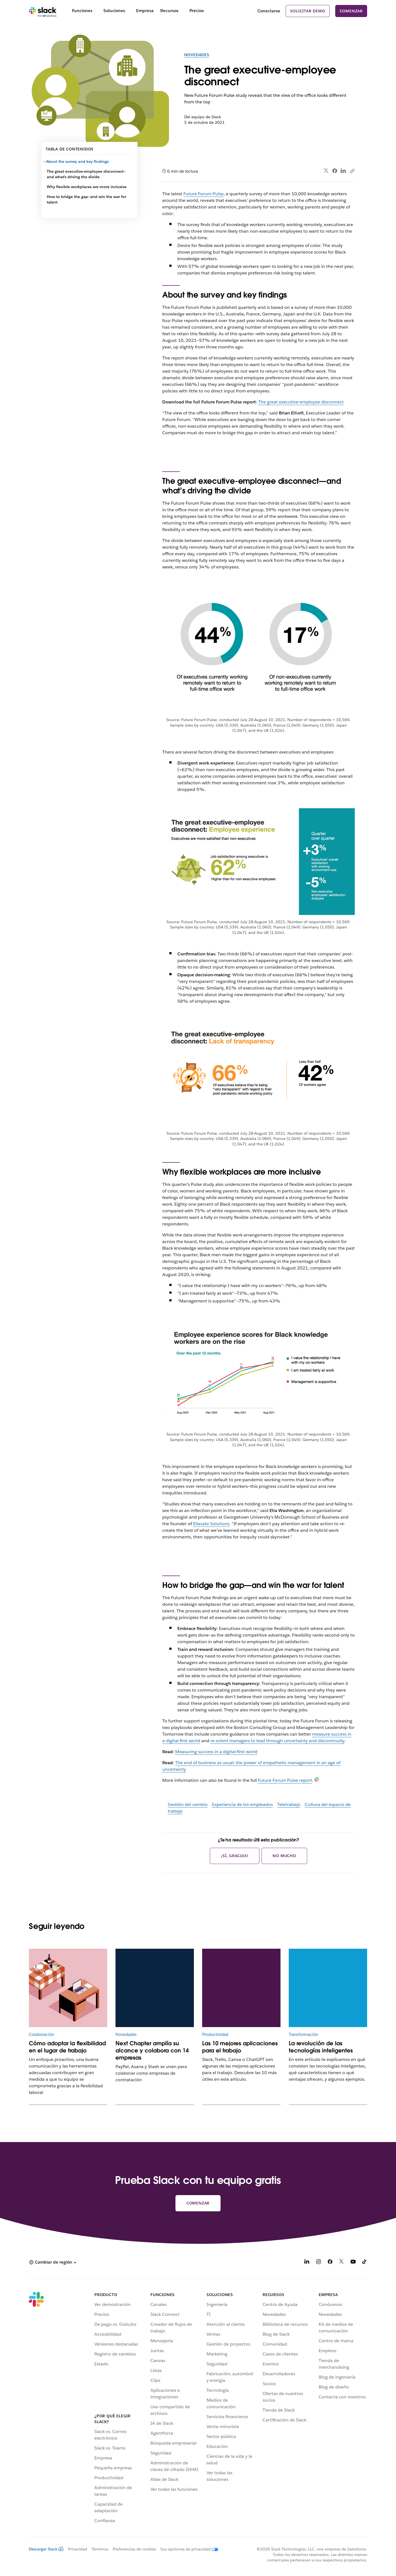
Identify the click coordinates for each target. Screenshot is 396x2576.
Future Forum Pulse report (285, 1780)
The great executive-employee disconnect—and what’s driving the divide (86, 174)
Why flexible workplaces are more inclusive (87, 186)
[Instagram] (318, 2263)
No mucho (284, 1855)
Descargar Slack (46, 2549)
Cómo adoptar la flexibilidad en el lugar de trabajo (67, 2047)
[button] (52, 2262)
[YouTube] (353, 2263)
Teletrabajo (288, 1804)
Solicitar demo (307, 11)
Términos (100, 2549)
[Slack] (43, 11)
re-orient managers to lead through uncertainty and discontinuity (277, 1741)
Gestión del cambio (188, 1804)
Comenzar (351, 11)
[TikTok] (364, 2263)
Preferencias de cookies (134, 2549)
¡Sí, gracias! (234, 1855)
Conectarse (268, 10)
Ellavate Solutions (211, 1524)
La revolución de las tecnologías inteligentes (321, 2047)
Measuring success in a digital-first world (216, 1752)
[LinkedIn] (306, 2263)
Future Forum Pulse (203, 194)
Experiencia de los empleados (242, 1804)
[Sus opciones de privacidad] (187, 2549)
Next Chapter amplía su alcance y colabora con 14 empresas (152, 2050)
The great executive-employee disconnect (301, 402)
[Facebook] (330, 2263)
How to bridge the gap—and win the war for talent (86, 199)
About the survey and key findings (78, 161)
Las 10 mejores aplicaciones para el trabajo (240, 2047)
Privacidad (77, 2549)
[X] (341, 2263)
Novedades (196, 54)
